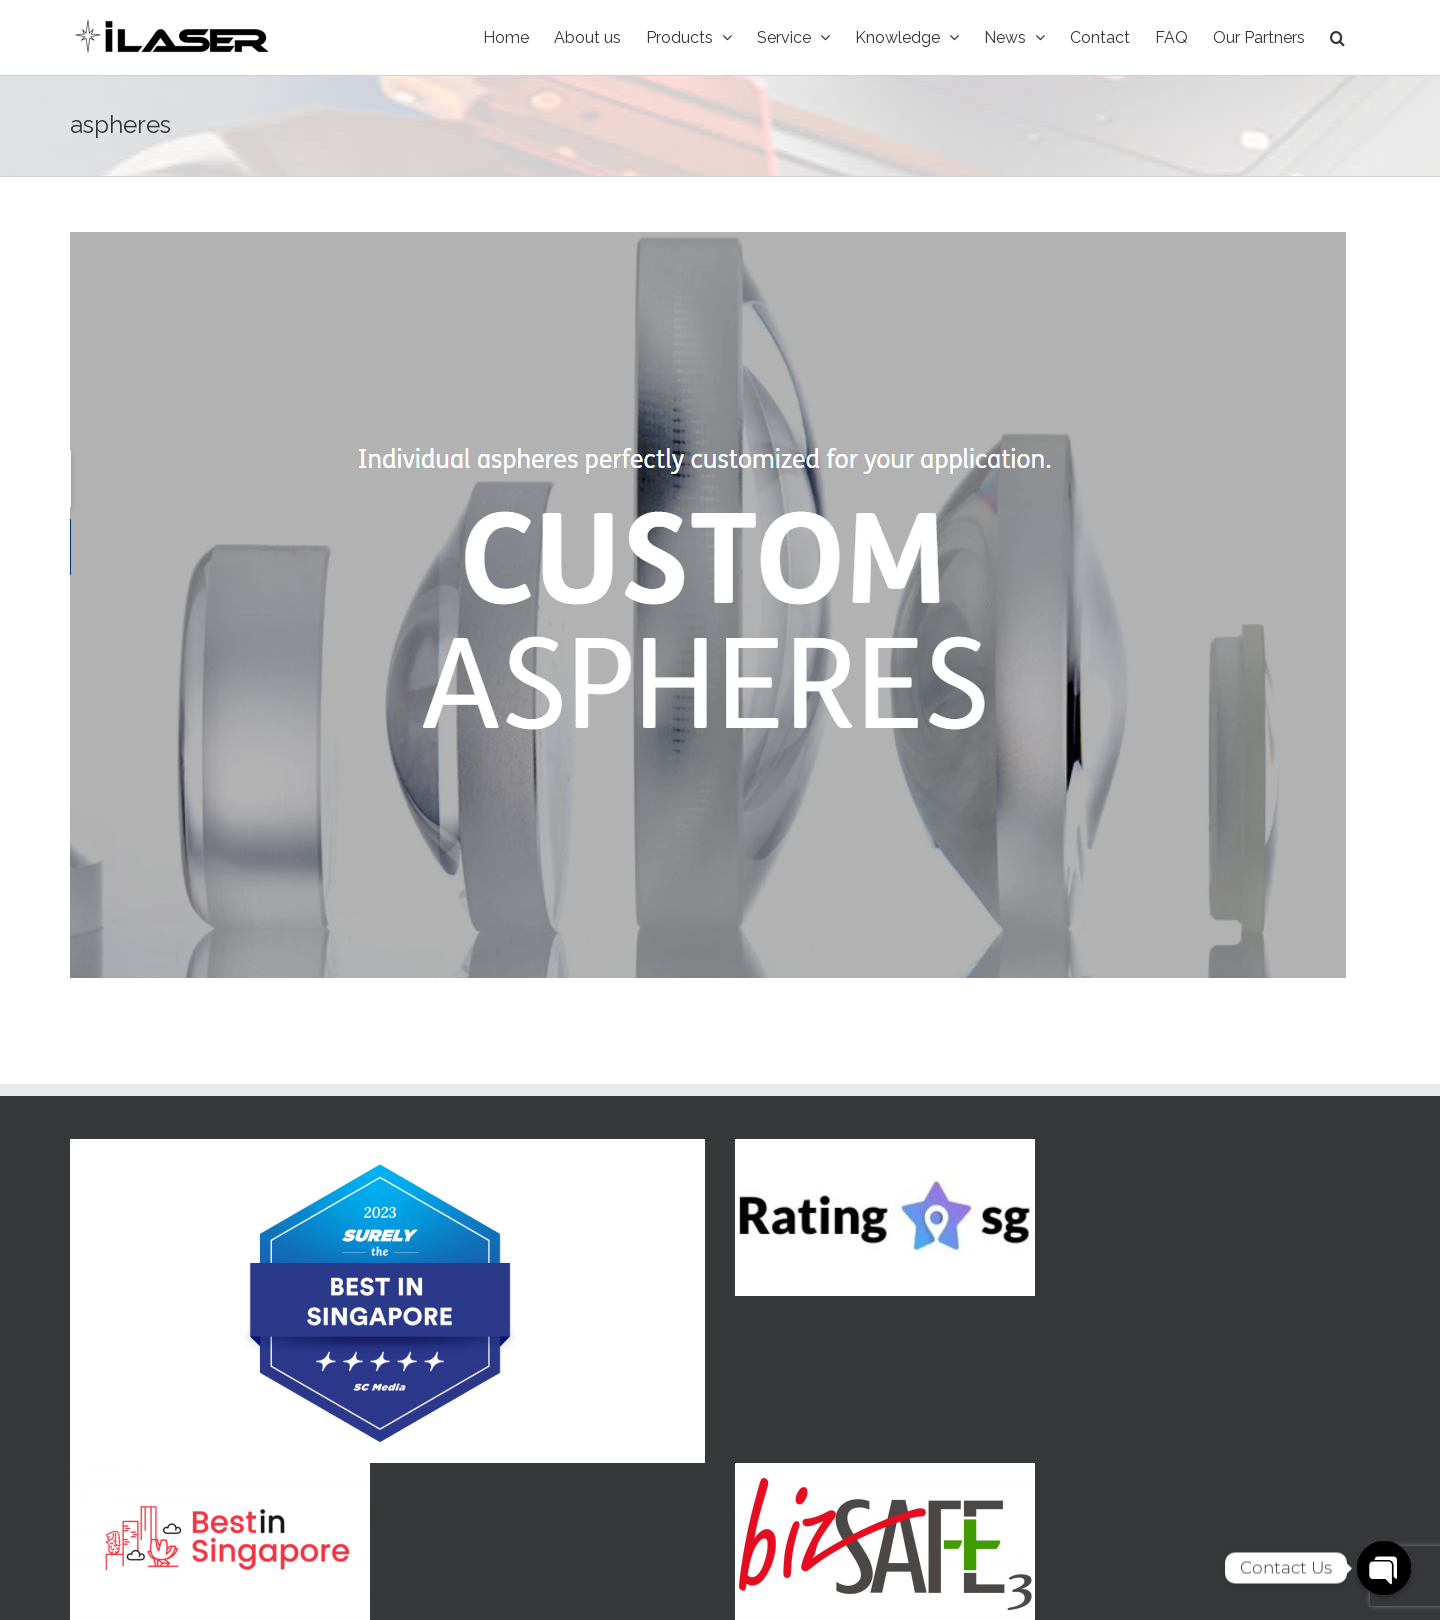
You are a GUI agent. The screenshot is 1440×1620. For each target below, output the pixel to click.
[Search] (1337, 37)
